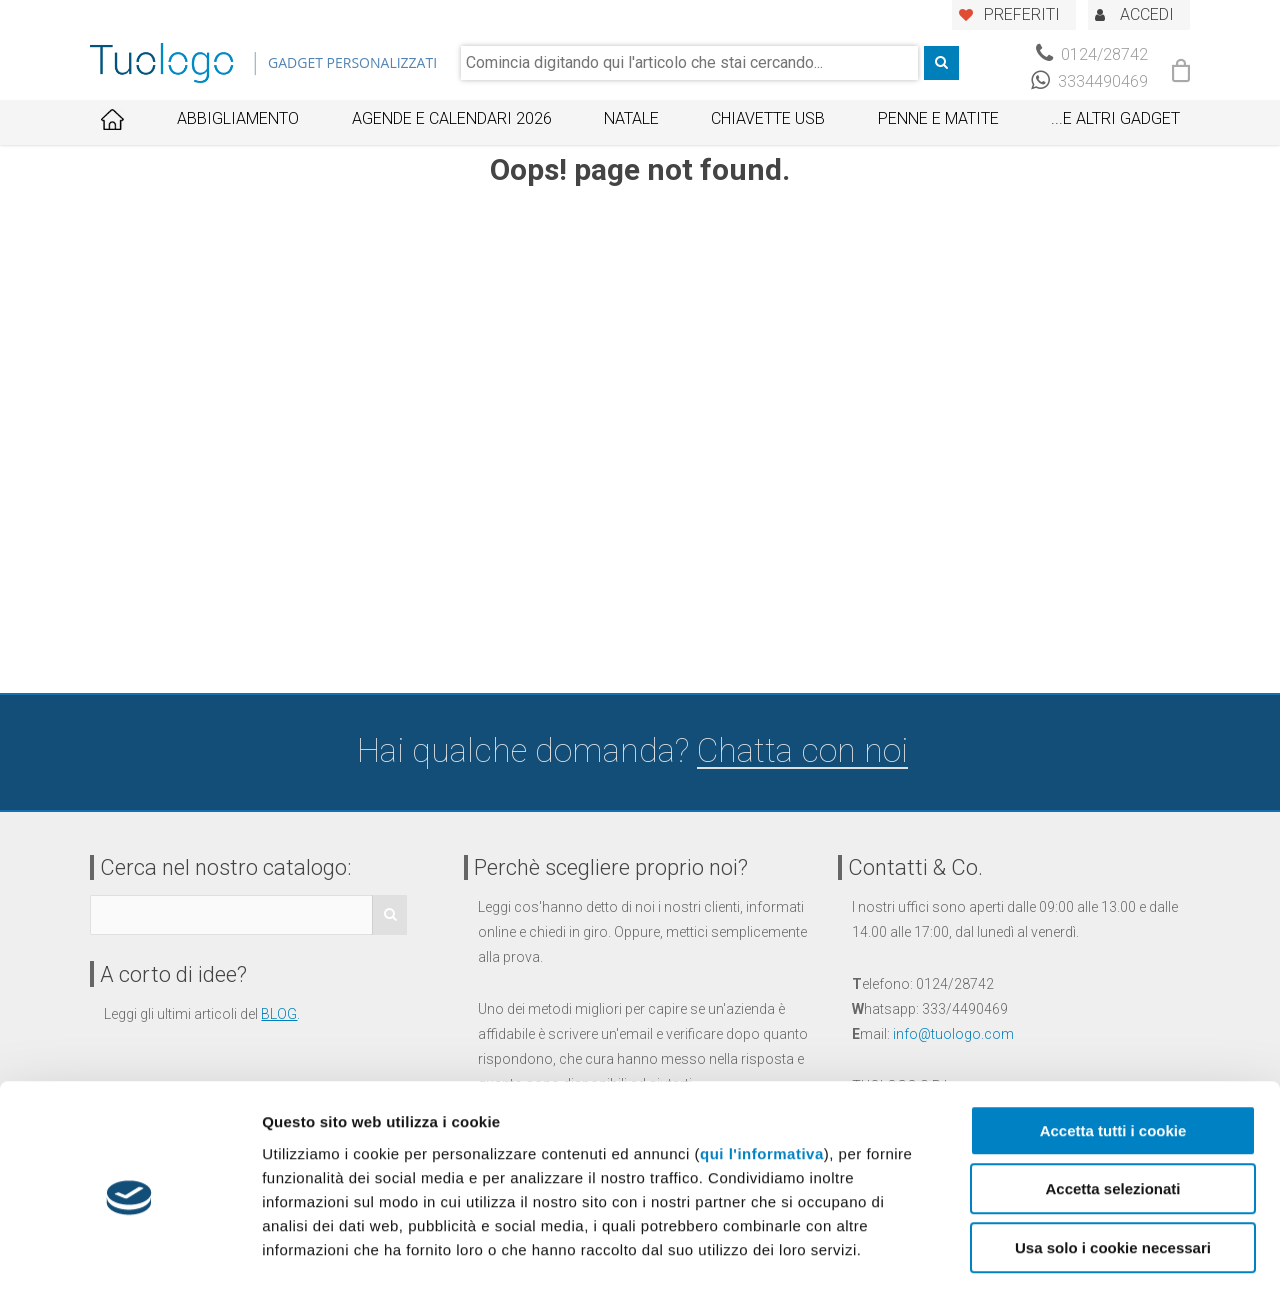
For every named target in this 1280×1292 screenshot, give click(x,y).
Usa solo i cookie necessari (1113, 1164)
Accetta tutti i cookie (1113, 1047)
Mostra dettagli (1048, 1252)
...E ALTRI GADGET (1115, 118)
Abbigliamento (238, 118)
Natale (631, 118)
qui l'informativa (762, 1070)
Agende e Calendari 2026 (452, 118)
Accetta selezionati (1112, 1106)
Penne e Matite (938, 118)
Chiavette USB (768, 118)
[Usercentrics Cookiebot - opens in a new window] (129, 1253)
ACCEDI (1147, 14)
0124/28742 (1092, 54)
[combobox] (689, 63)
